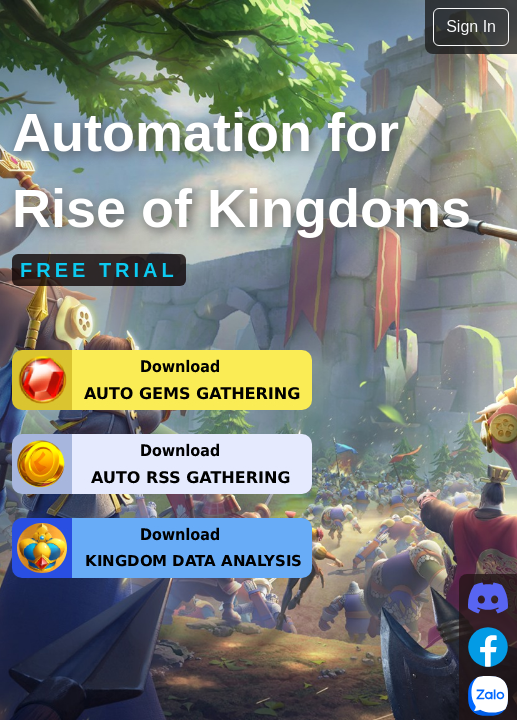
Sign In (471, 26)
